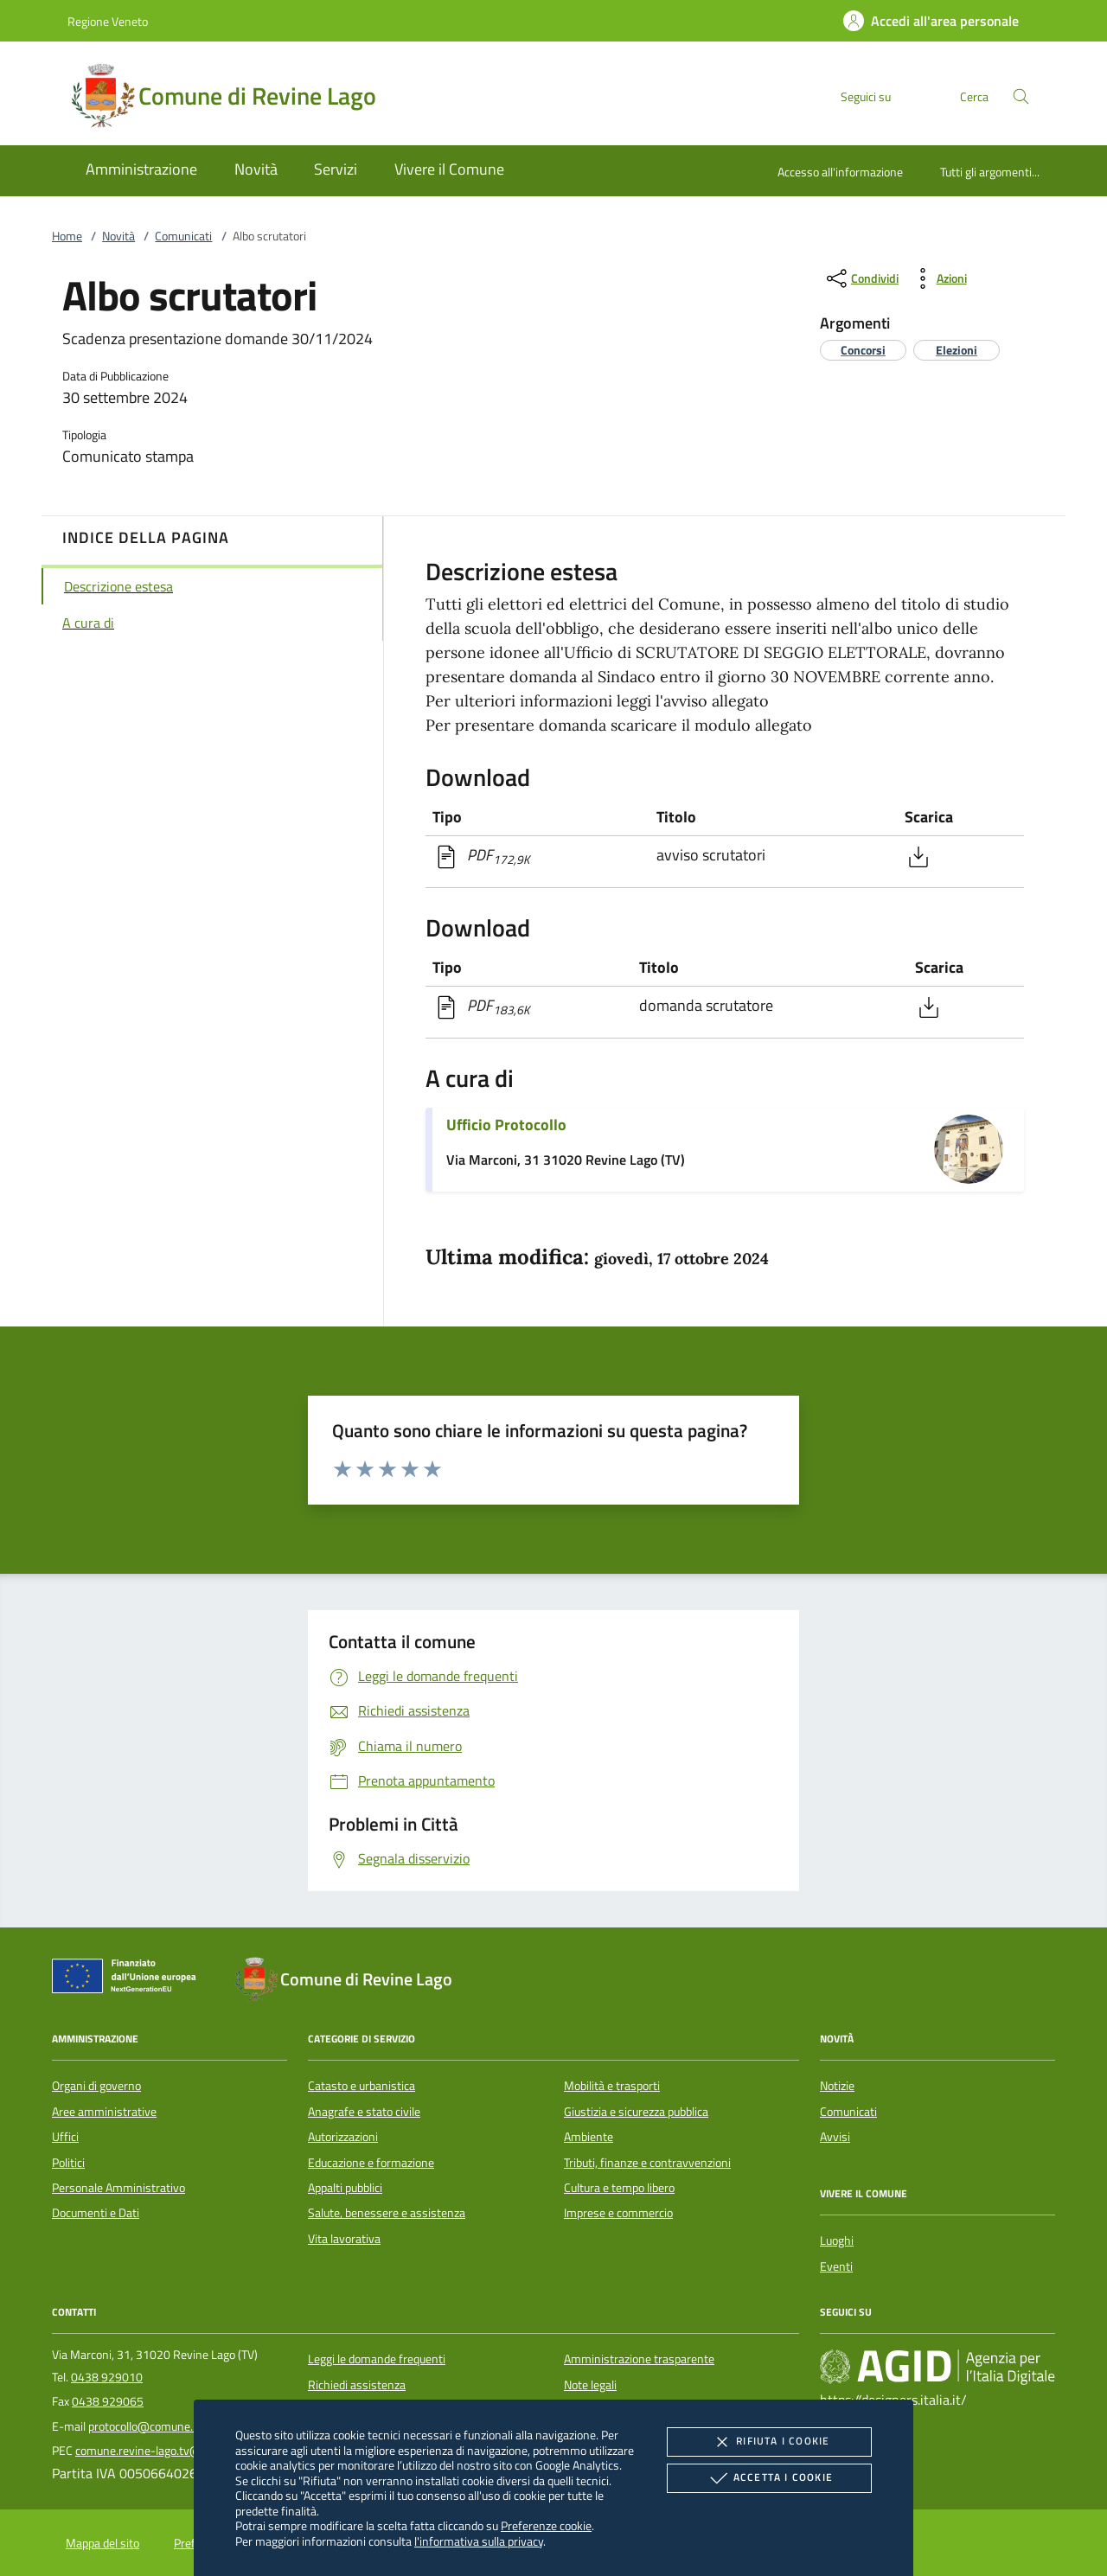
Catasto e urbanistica (361, 2085)
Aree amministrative (104, 2111)
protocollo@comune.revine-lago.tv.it (180, 2426)
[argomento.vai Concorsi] (863, 349)
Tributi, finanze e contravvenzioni (647, 2162)
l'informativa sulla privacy (478, 2541)
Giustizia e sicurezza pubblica (636, 2111)
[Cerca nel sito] (1021, 96)
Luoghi (837, 2240)
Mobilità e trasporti (612, 2085)
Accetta (769, 2478)
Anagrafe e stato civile (364, 2111)
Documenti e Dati (95, 2212)
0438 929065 (108, 2401)
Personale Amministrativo (118, 2187)
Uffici (65, 2136)
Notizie (837, 2085)
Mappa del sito (102, 2543)
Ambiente (588, 2136)
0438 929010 (107, 2377)
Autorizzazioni (343, 2136)
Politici (68, 2162)
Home (67, 236)
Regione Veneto (107, 21)
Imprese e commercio (618, 2212)
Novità (118, 236)
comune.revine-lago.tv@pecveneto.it (169, 2450)
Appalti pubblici (345, 2187)
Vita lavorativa (344, 2238)
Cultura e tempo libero (619, 2187)
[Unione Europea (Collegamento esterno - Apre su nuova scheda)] (129, 1979)
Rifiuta (768, 2442)
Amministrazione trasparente (639, 2358)
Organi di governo (96, 2085)
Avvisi (835, 2136)
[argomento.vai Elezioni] (956, 349)
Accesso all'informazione (840, 172)
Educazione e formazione (371, 2162)
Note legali (590, 2384)
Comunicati (183, 236)
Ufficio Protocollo (506, 1124)
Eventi (836, 2266)
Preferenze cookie (546, 2525)
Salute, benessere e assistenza (386, 2212)
